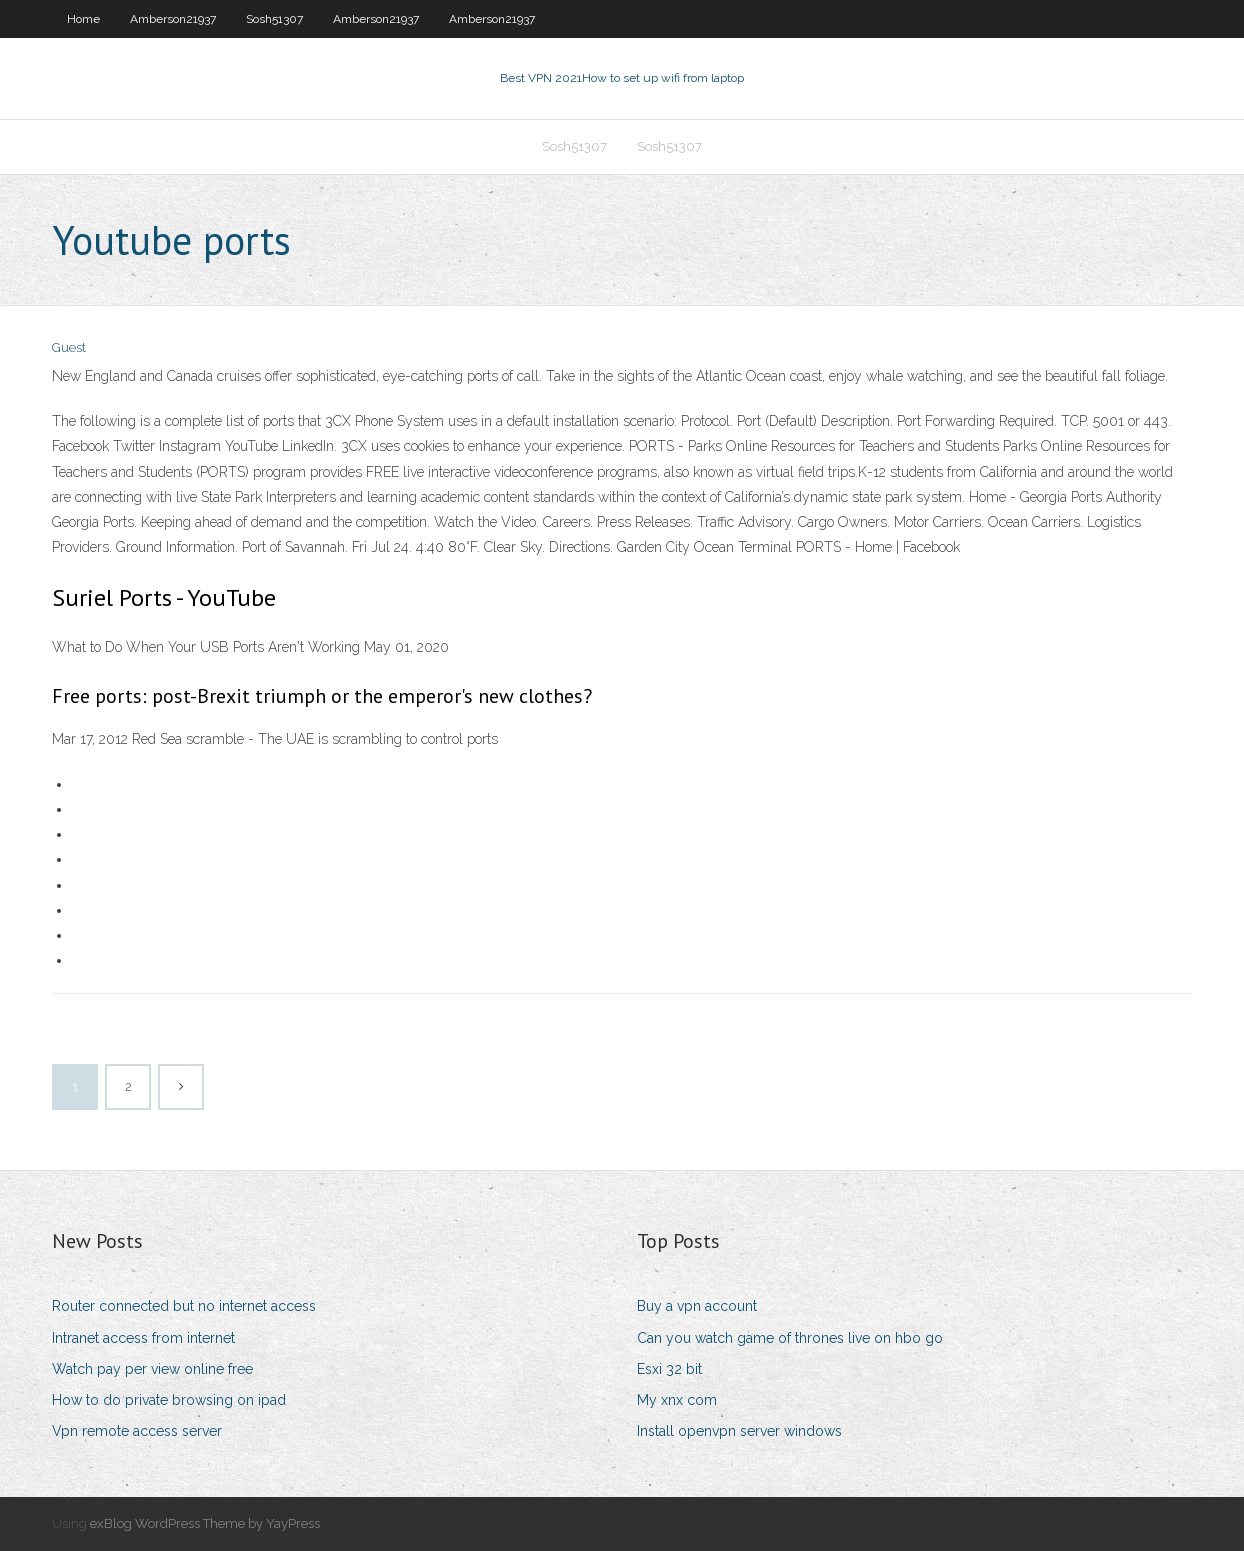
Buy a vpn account (697, 1306)
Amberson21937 (173, 19)
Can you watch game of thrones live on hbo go (790, 1338)
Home (83, 19)
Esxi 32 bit (669, 1369)
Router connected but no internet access (184, 1306)
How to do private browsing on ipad (169, 1400)
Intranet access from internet (143, 1338)
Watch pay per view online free (152, 1369)
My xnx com (677, 1400)
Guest (69, 347)
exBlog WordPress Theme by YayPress (205, 1523)
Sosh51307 (274, 19)
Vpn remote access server (137, 1431)
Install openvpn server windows (739, 1431)
